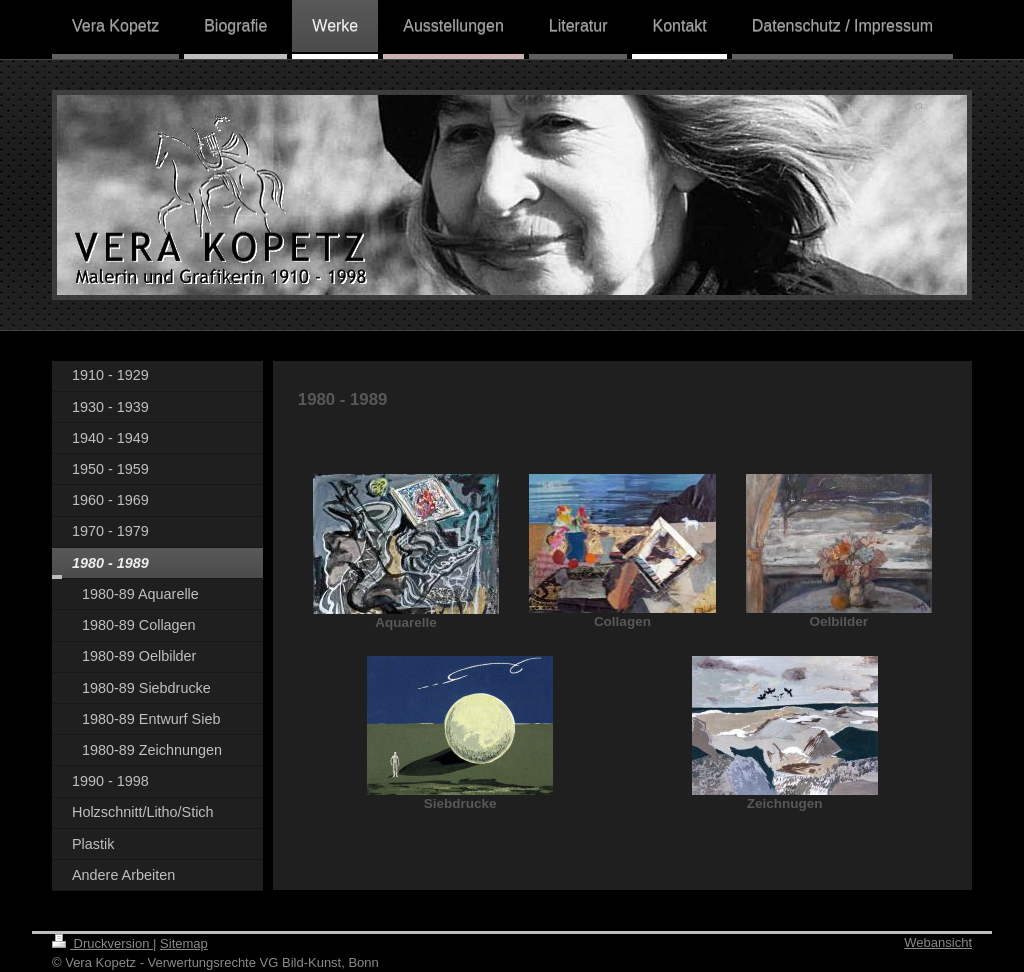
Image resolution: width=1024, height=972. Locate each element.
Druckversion (102, 943)
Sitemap (184, 943)
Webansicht (938, 942)
